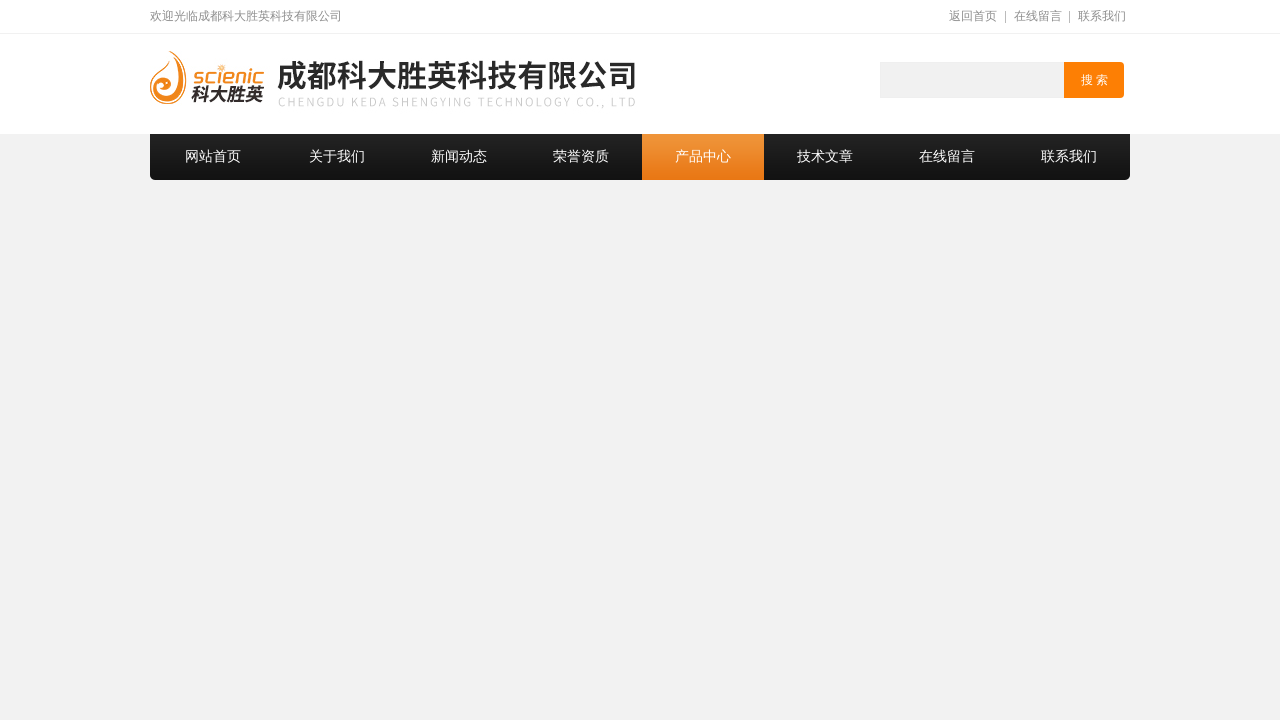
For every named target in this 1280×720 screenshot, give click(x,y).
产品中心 (703, 156)
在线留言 (1038, 16)
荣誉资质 (581, 156)
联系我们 (1102, 16)
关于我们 (337, 156)
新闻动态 (459, 156)
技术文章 (825, 156)
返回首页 (973, 16)
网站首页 (213, 156)
